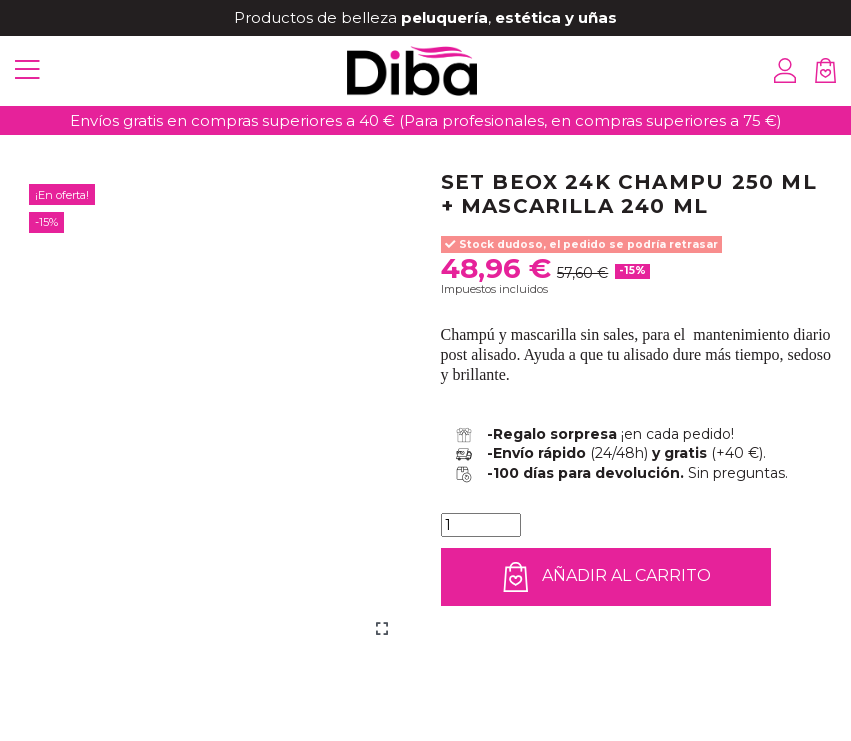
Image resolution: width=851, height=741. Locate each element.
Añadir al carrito (606, 577)
